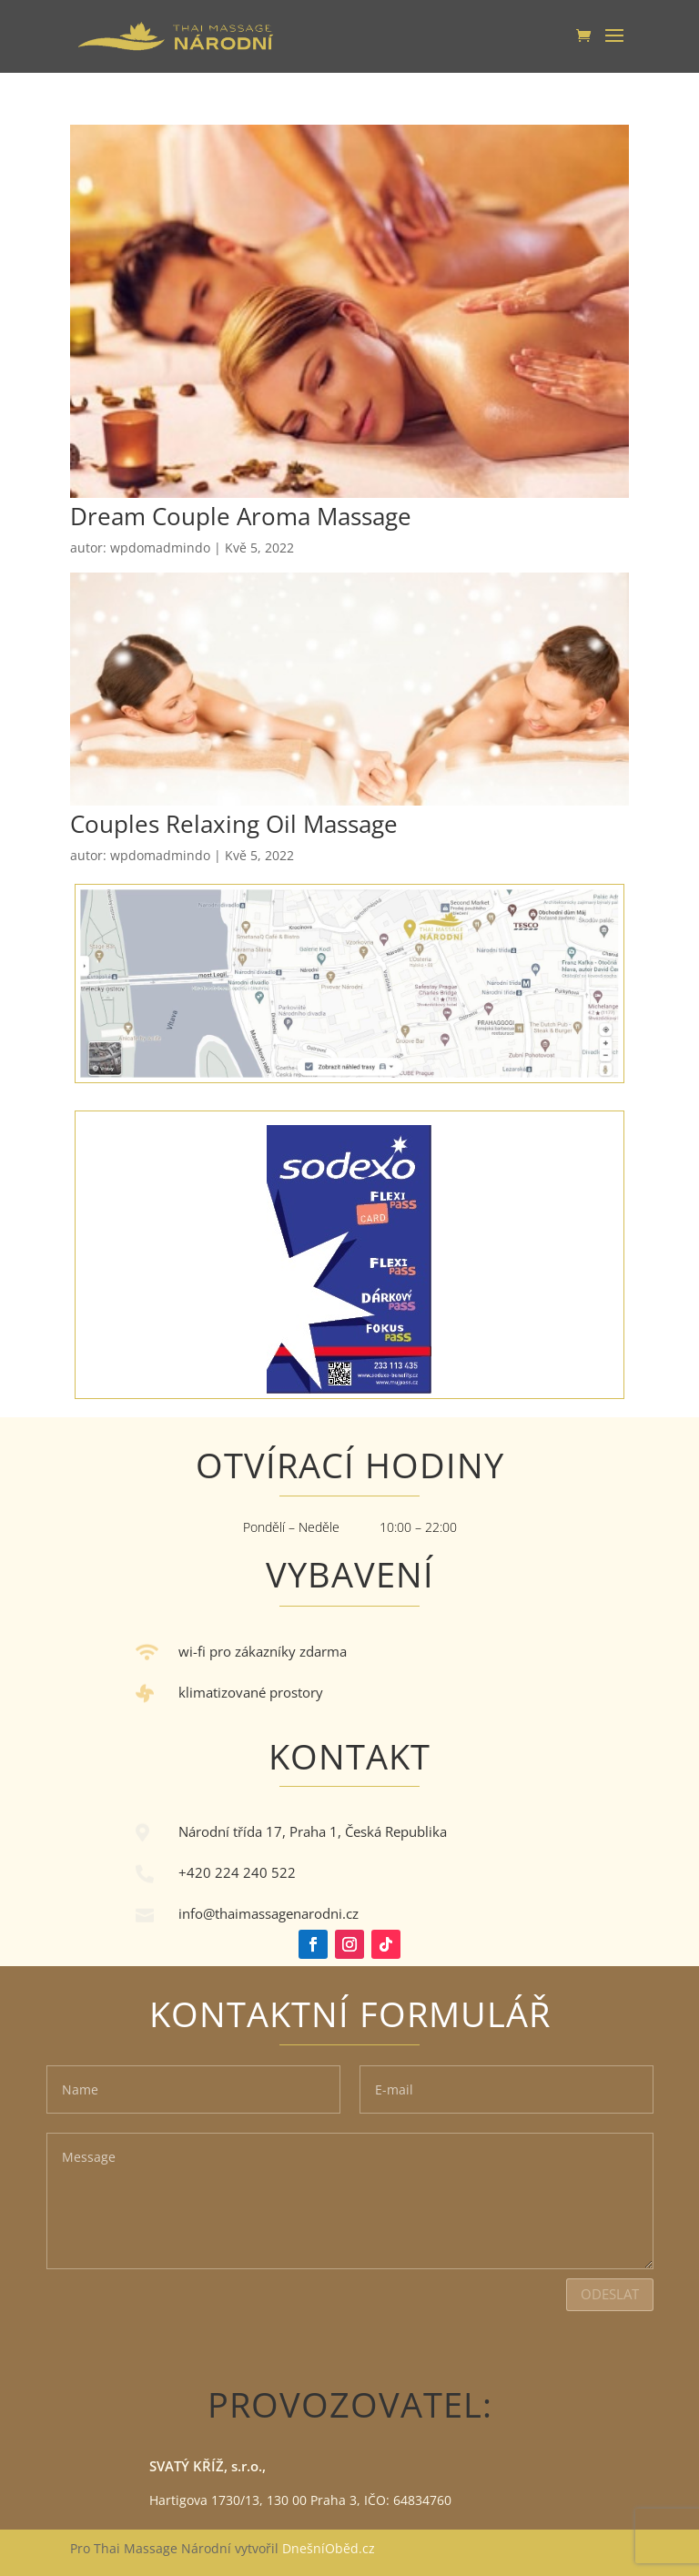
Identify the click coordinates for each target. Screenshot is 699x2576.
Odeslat (610, 2294)
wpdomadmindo (160, 547)
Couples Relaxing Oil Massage (234, 823)
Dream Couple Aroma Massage (240, 516)
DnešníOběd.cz (330, 2548)
